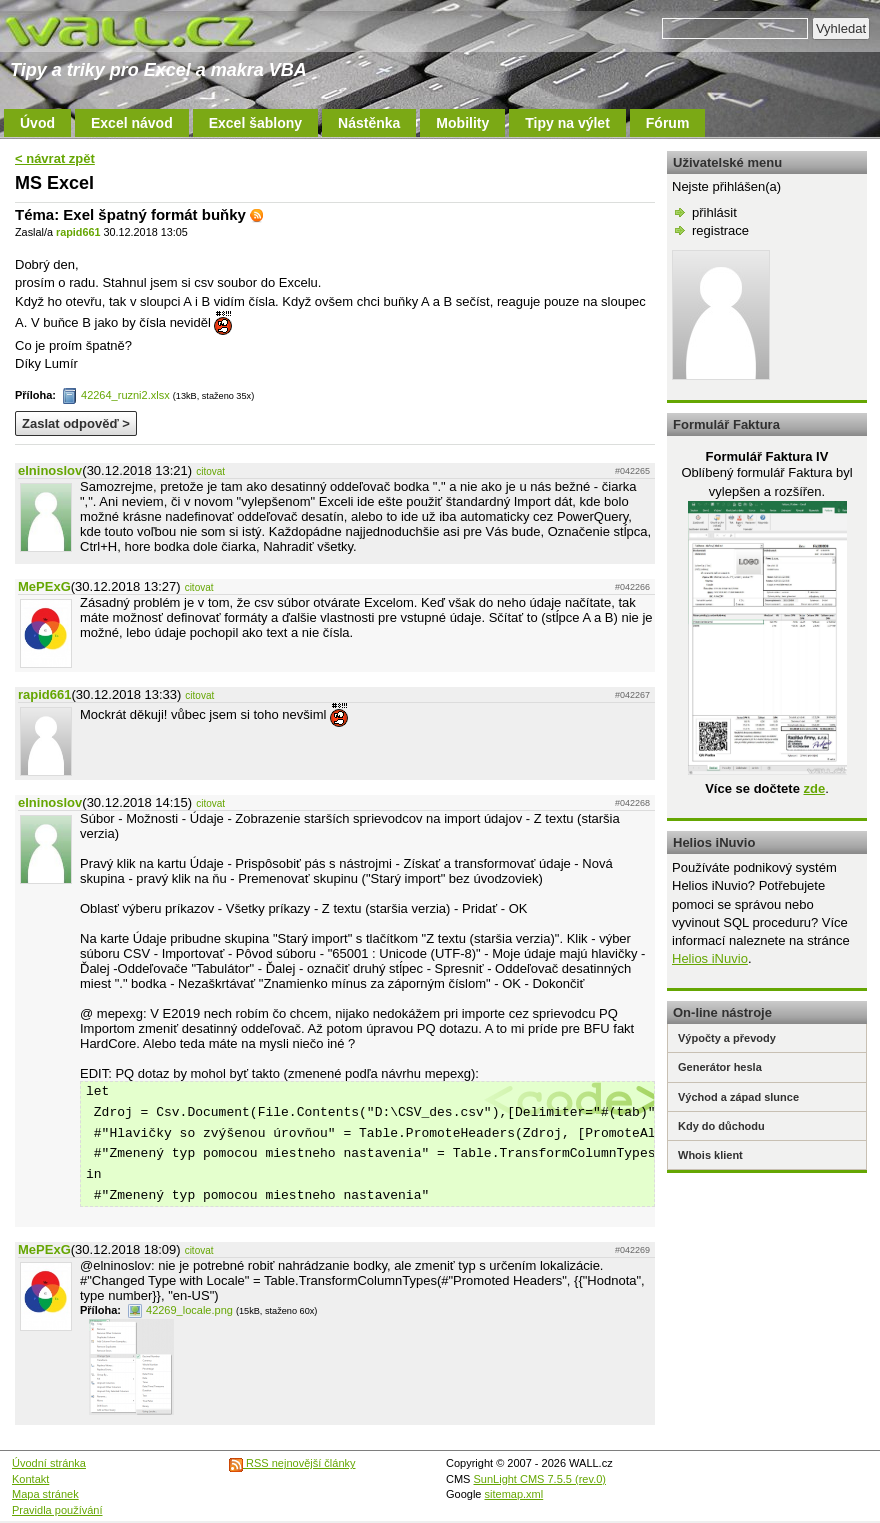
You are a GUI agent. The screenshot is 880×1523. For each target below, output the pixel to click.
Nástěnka (369, 123)
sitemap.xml (514, 1494)
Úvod (37, 123)
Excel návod (132, 123)
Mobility (462, 123)
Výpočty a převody (727, 1038)
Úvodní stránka (49, 1463)
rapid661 (78, 232)
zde (814, 788)
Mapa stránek (45, 1494)
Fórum (668, 123)
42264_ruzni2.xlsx (116, 395)
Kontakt (30, 1479)
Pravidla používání (57, 1510)
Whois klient (710, 1155)
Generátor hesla (720, 1067)
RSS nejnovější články (292, 1463)
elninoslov (50, 470)
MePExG (44, 586)
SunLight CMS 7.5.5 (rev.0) (540, 1479)
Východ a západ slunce (738, 1097)
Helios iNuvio (710, 958)
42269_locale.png (180, 1310)
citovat (210, 471)
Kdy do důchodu (721, 1126)
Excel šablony (255, 123)
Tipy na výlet (567, 123)
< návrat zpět (55, 158)
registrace (720, 230)
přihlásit (714, 212)
